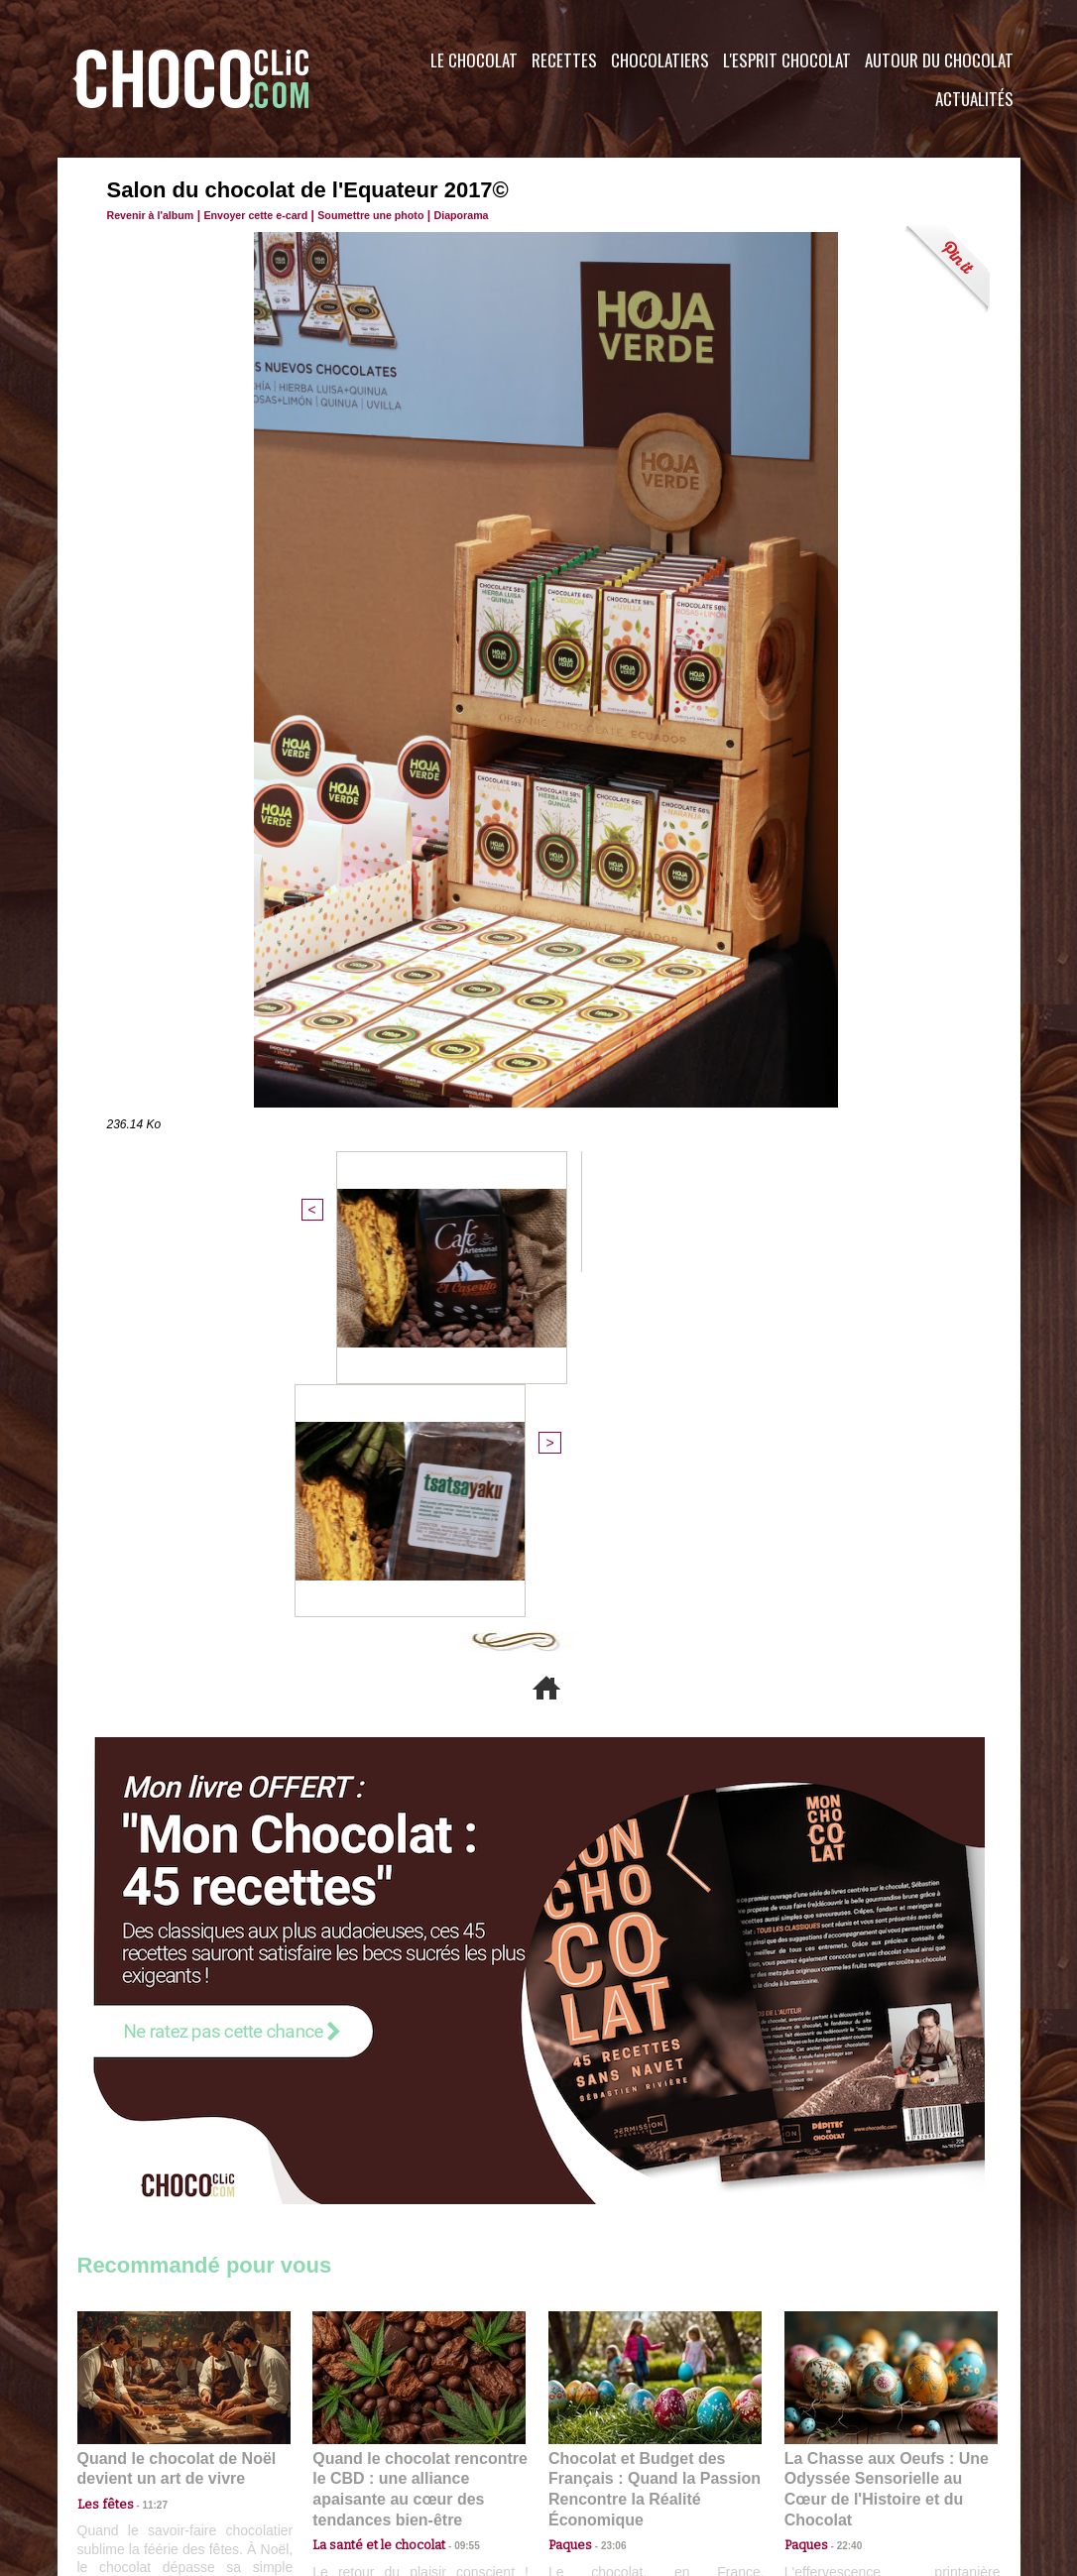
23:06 (606, 2195)
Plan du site (594, 2456)
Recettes (564, 60)
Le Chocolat (474, 60)
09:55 (451, 2175)
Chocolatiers (660, 60)
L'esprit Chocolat (787, 60)
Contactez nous (137, 2456)
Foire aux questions (843, 2456)
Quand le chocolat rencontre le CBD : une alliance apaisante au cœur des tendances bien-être (417, 2132)
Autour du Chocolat (939, 60)
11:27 (144, 2157)
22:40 (842, 2175)
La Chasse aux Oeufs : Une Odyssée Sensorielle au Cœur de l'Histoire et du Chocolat (882, 2132)
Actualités (974, 98)
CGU (341, 2456)
